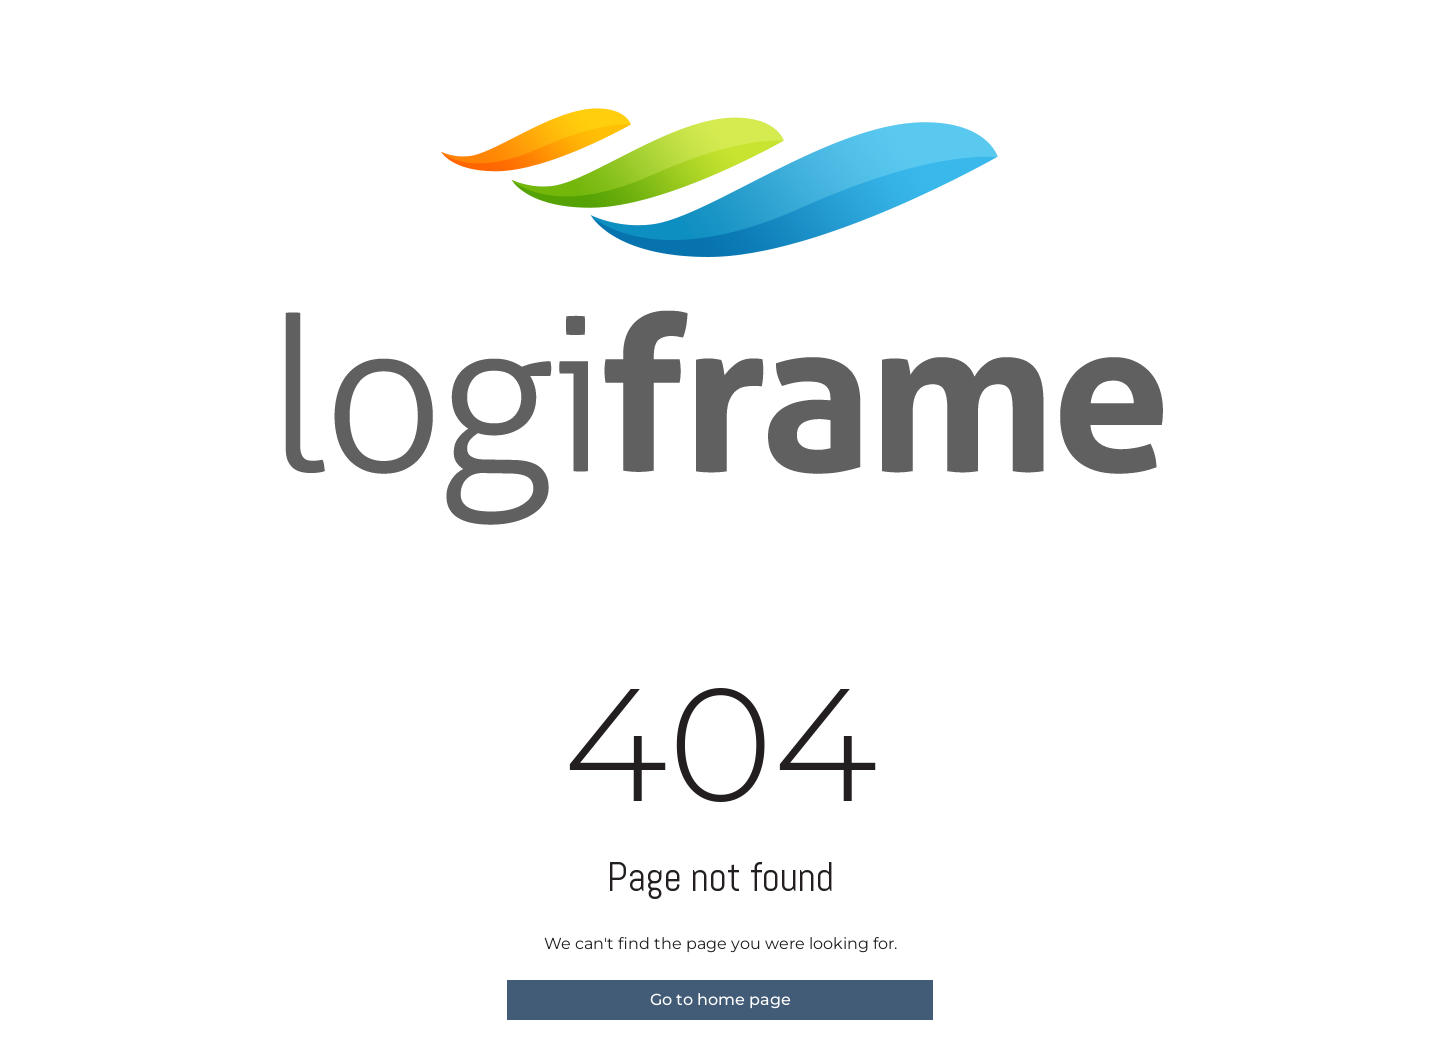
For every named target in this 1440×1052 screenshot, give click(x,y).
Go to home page (720, 999)
